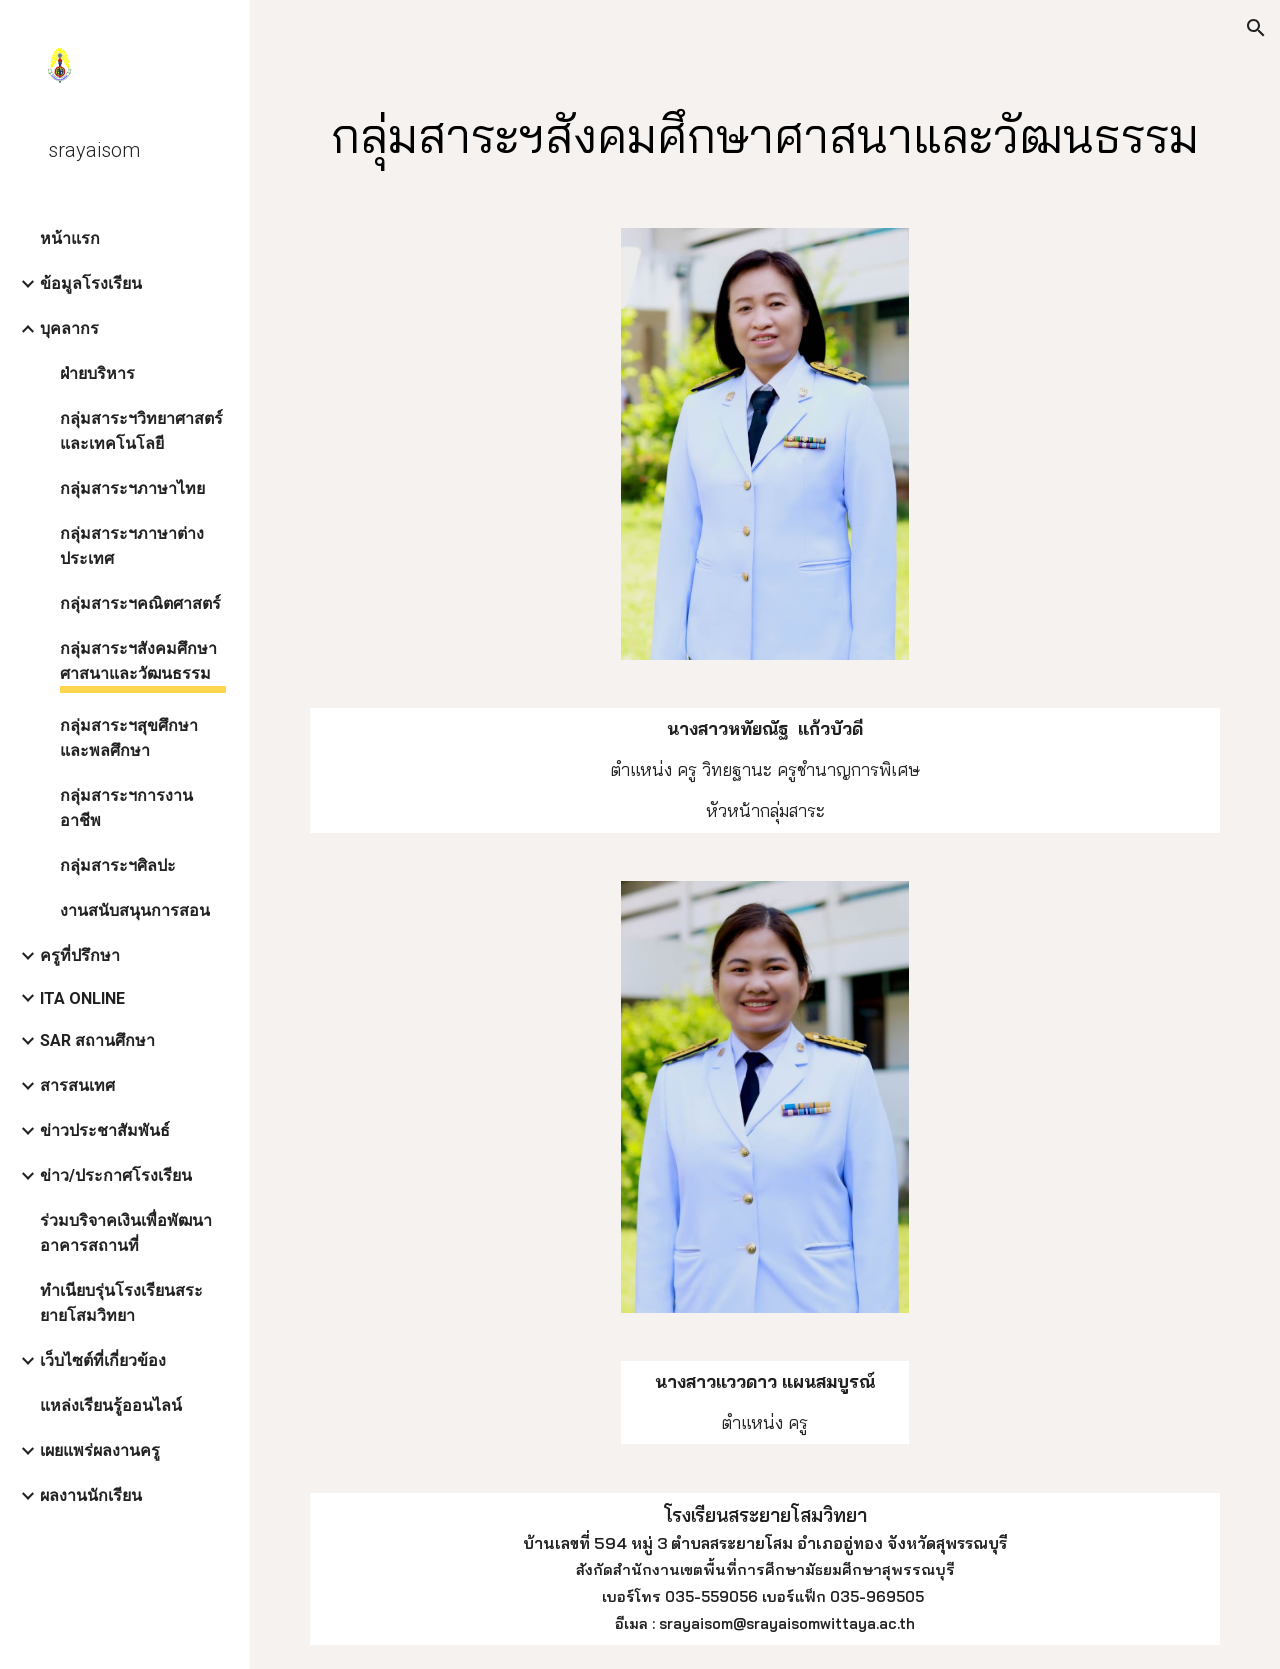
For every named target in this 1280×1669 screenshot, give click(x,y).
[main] (765, 132)
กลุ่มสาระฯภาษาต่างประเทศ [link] (132, 546)
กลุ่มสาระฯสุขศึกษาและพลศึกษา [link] (129, 738)
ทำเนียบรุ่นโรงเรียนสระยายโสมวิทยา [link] (121, 1303)
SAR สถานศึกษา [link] (97, 1040)
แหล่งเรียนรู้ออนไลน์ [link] (111, 1405)
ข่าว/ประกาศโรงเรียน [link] (116, 1175)
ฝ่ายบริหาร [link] (97, 373)
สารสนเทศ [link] (77, 1085)
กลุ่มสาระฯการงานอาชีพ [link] (126, 808)
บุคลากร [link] (69, 328)
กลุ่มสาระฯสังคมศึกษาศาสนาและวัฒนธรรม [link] (138, 661)
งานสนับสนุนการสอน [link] (135, 910)
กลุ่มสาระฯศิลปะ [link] (118, 865)
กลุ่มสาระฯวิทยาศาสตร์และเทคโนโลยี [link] (141, 431)
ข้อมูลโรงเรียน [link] (91, 283)
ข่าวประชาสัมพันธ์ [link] (105, 1130)
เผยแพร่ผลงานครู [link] (100, 1450)
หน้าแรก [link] (70, 238)
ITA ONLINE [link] (82, 998)
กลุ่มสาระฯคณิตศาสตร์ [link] (140, 603)
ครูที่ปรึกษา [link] (80, 955)
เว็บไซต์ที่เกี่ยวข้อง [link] (103, 1360)
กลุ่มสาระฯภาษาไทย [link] (132, 488)
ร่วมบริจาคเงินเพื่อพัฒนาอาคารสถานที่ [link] (126, 1233)
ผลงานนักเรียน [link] (91, 1495)
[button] (1256, 28)
